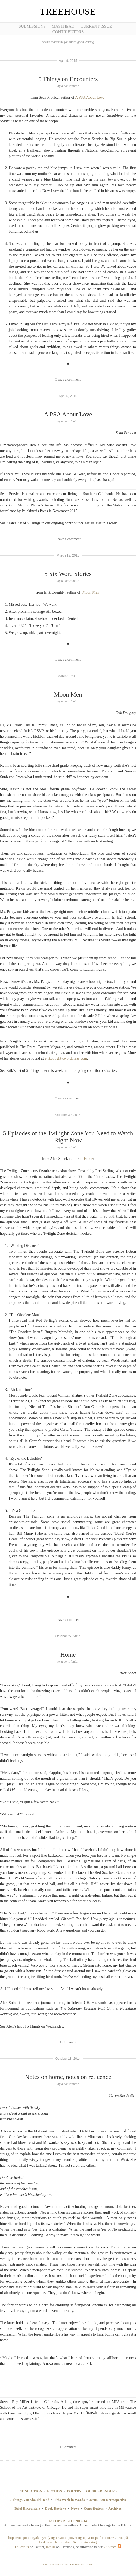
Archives (115, 2508)
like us (50, 2547)
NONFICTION (30, 2491)
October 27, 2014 (68, 1636)
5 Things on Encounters (68, 79)
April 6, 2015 (68, 396)
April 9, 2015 (68, 61)
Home (88, 1159)
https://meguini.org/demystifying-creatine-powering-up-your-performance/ (61, 2538)
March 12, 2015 (68, 555)
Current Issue (96, 26)
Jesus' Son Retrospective (107, 2500)
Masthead (63, 26)
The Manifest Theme (81, 2564)
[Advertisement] (24, 84)
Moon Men (90, 592)
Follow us (22, 2547)
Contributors (68, 32)
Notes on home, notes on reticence (68, 2077)
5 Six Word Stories (67, 573)
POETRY (74, 2491)
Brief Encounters (27, 2508)
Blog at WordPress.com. (56, 2564)
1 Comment (68, 2042)
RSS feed (112, 2547)
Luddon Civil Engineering (78, 2542)
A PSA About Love (89, 97)
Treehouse (68, 12)
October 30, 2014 (68, 1115)
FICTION (54, 2491)
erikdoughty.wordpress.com (66, 1058)
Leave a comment (68, 379)
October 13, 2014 (68, 2059)
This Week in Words (69, 2500)
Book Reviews (55, 2508)
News (75, 2508)
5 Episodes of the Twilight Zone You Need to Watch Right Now (68, 1137)
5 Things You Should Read (30, 2500)
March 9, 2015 (68, 676)
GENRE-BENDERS (101, 2491)
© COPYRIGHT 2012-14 (68, 2521)
